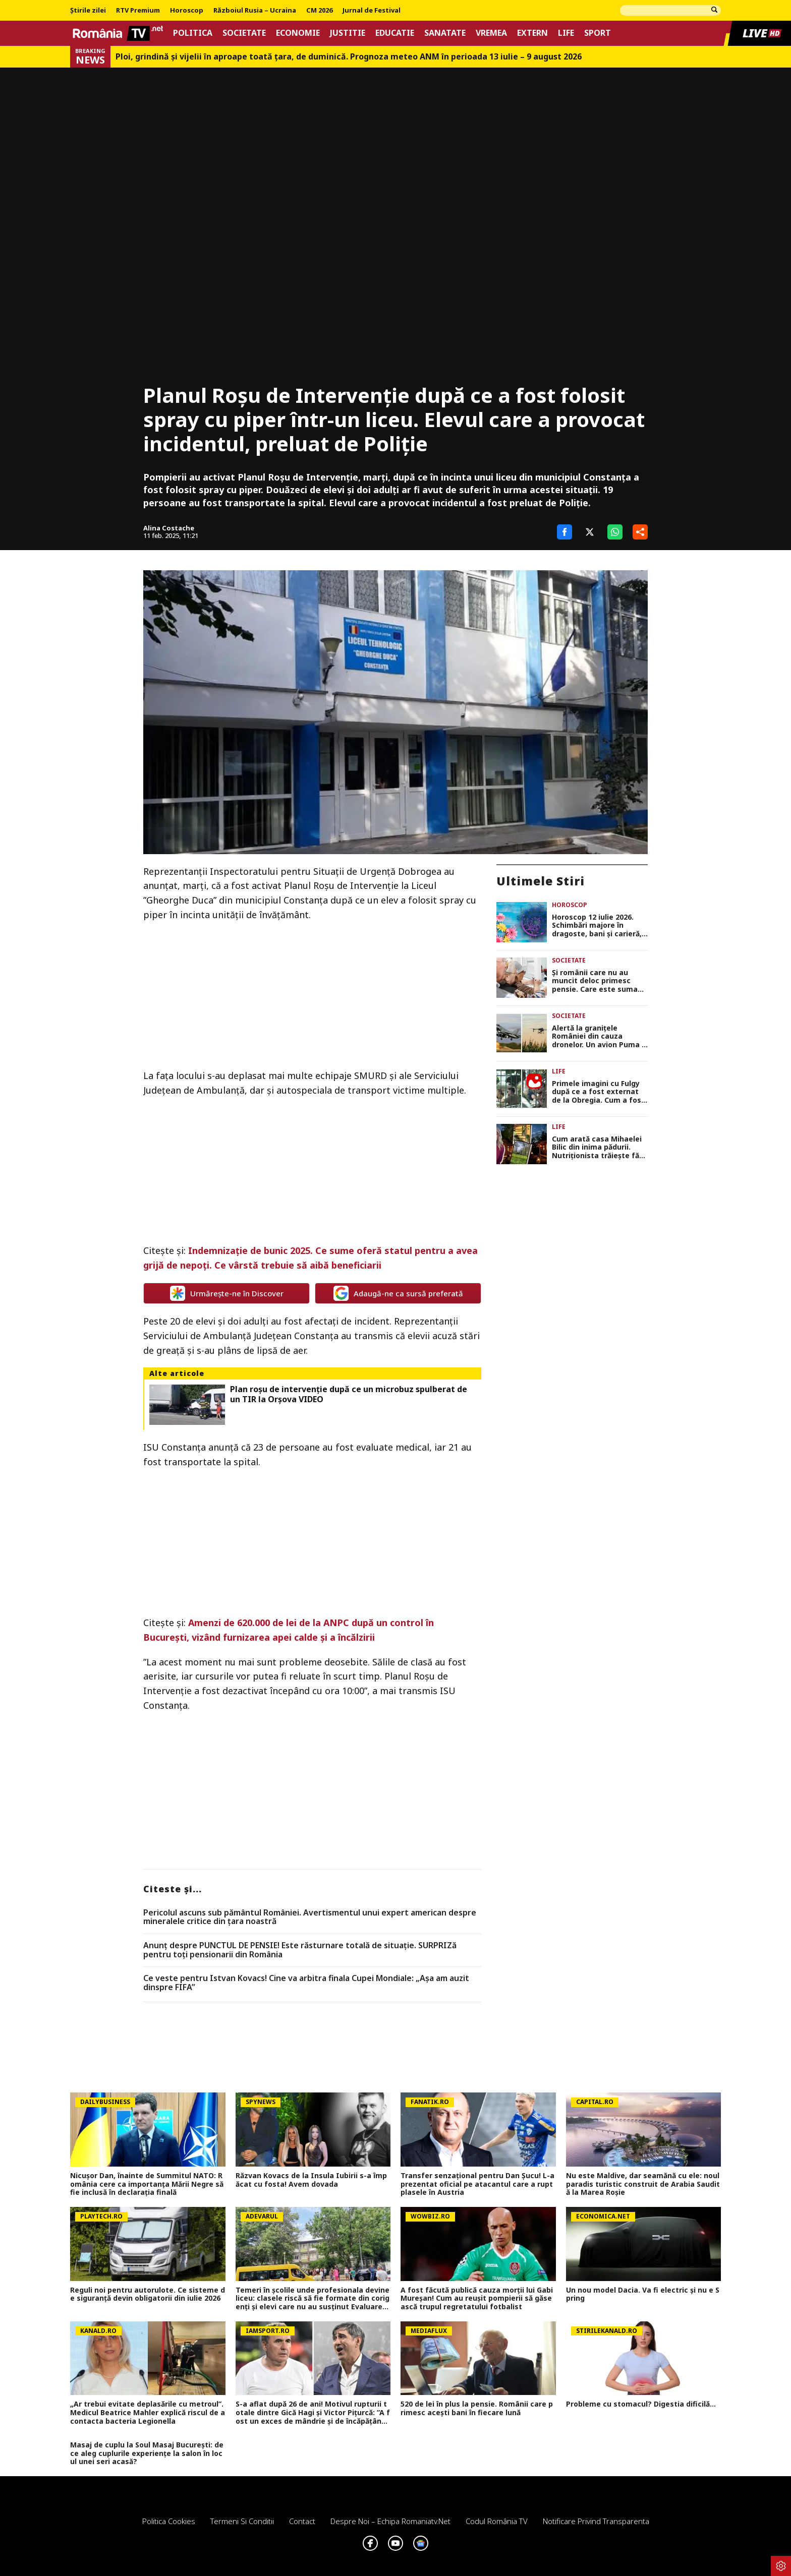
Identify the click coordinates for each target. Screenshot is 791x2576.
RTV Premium (138, 11)
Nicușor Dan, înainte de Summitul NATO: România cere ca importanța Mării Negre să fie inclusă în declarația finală (146, 2184)
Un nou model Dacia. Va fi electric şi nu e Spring (642, 2294)
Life (566, 33)
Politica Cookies (168, 2521)
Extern (532, 33)
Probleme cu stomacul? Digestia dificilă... (641, 2404)
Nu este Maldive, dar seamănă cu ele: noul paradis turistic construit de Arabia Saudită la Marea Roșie (643, 2184)
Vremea (491, 33)
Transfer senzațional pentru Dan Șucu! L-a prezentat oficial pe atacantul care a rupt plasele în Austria (477, 2184)
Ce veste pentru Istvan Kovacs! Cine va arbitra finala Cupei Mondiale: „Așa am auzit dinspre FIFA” (306, 1983)
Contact (302, 2521)
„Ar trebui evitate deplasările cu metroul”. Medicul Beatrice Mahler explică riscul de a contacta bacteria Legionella (147, 2412)
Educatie (394, 33)
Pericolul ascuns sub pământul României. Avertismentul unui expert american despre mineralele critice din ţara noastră (309, 1917)
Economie (298, 33)
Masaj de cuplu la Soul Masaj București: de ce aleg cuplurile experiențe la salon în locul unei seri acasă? (146, 2453)
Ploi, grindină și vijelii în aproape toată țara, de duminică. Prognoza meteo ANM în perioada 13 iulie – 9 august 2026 (349, 57)
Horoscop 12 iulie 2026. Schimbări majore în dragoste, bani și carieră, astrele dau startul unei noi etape (597, 925)
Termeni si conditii (242, 2521)
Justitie (347, 33)
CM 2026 (319, 11)
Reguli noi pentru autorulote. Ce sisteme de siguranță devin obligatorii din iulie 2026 (147, 2294)
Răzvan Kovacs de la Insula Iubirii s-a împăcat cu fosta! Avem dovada (311, 2180)
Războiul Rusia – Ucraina (254, 11)
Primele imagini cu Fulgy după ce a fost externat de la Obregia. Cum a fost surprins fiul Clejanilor (598, 1092)
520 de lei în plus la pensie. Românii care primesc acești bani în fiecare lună (477, 2408)
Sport (597, 33)
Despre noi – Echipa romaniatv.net (390, 2521)
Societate (244, 33)
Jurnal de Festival (372, 11)
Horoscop (186, 11)
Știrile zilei (88, 11)
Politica (192, 33)
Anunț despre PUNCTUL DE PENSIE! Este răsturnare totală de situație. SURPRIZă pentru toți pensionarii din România (300, 1950)
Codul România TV (497, 2521)
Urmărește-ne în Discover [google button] (227, 1293)
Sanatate (445, 33)
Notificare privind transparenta (596, 2521)
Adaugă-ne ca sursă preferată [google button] (398, 1293)
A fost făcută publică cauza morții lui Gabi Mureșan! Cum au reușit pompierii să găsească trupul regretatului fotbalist (477, 2298)
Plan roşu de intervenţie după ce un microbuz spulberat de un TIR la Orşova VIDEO (348, 1394)
